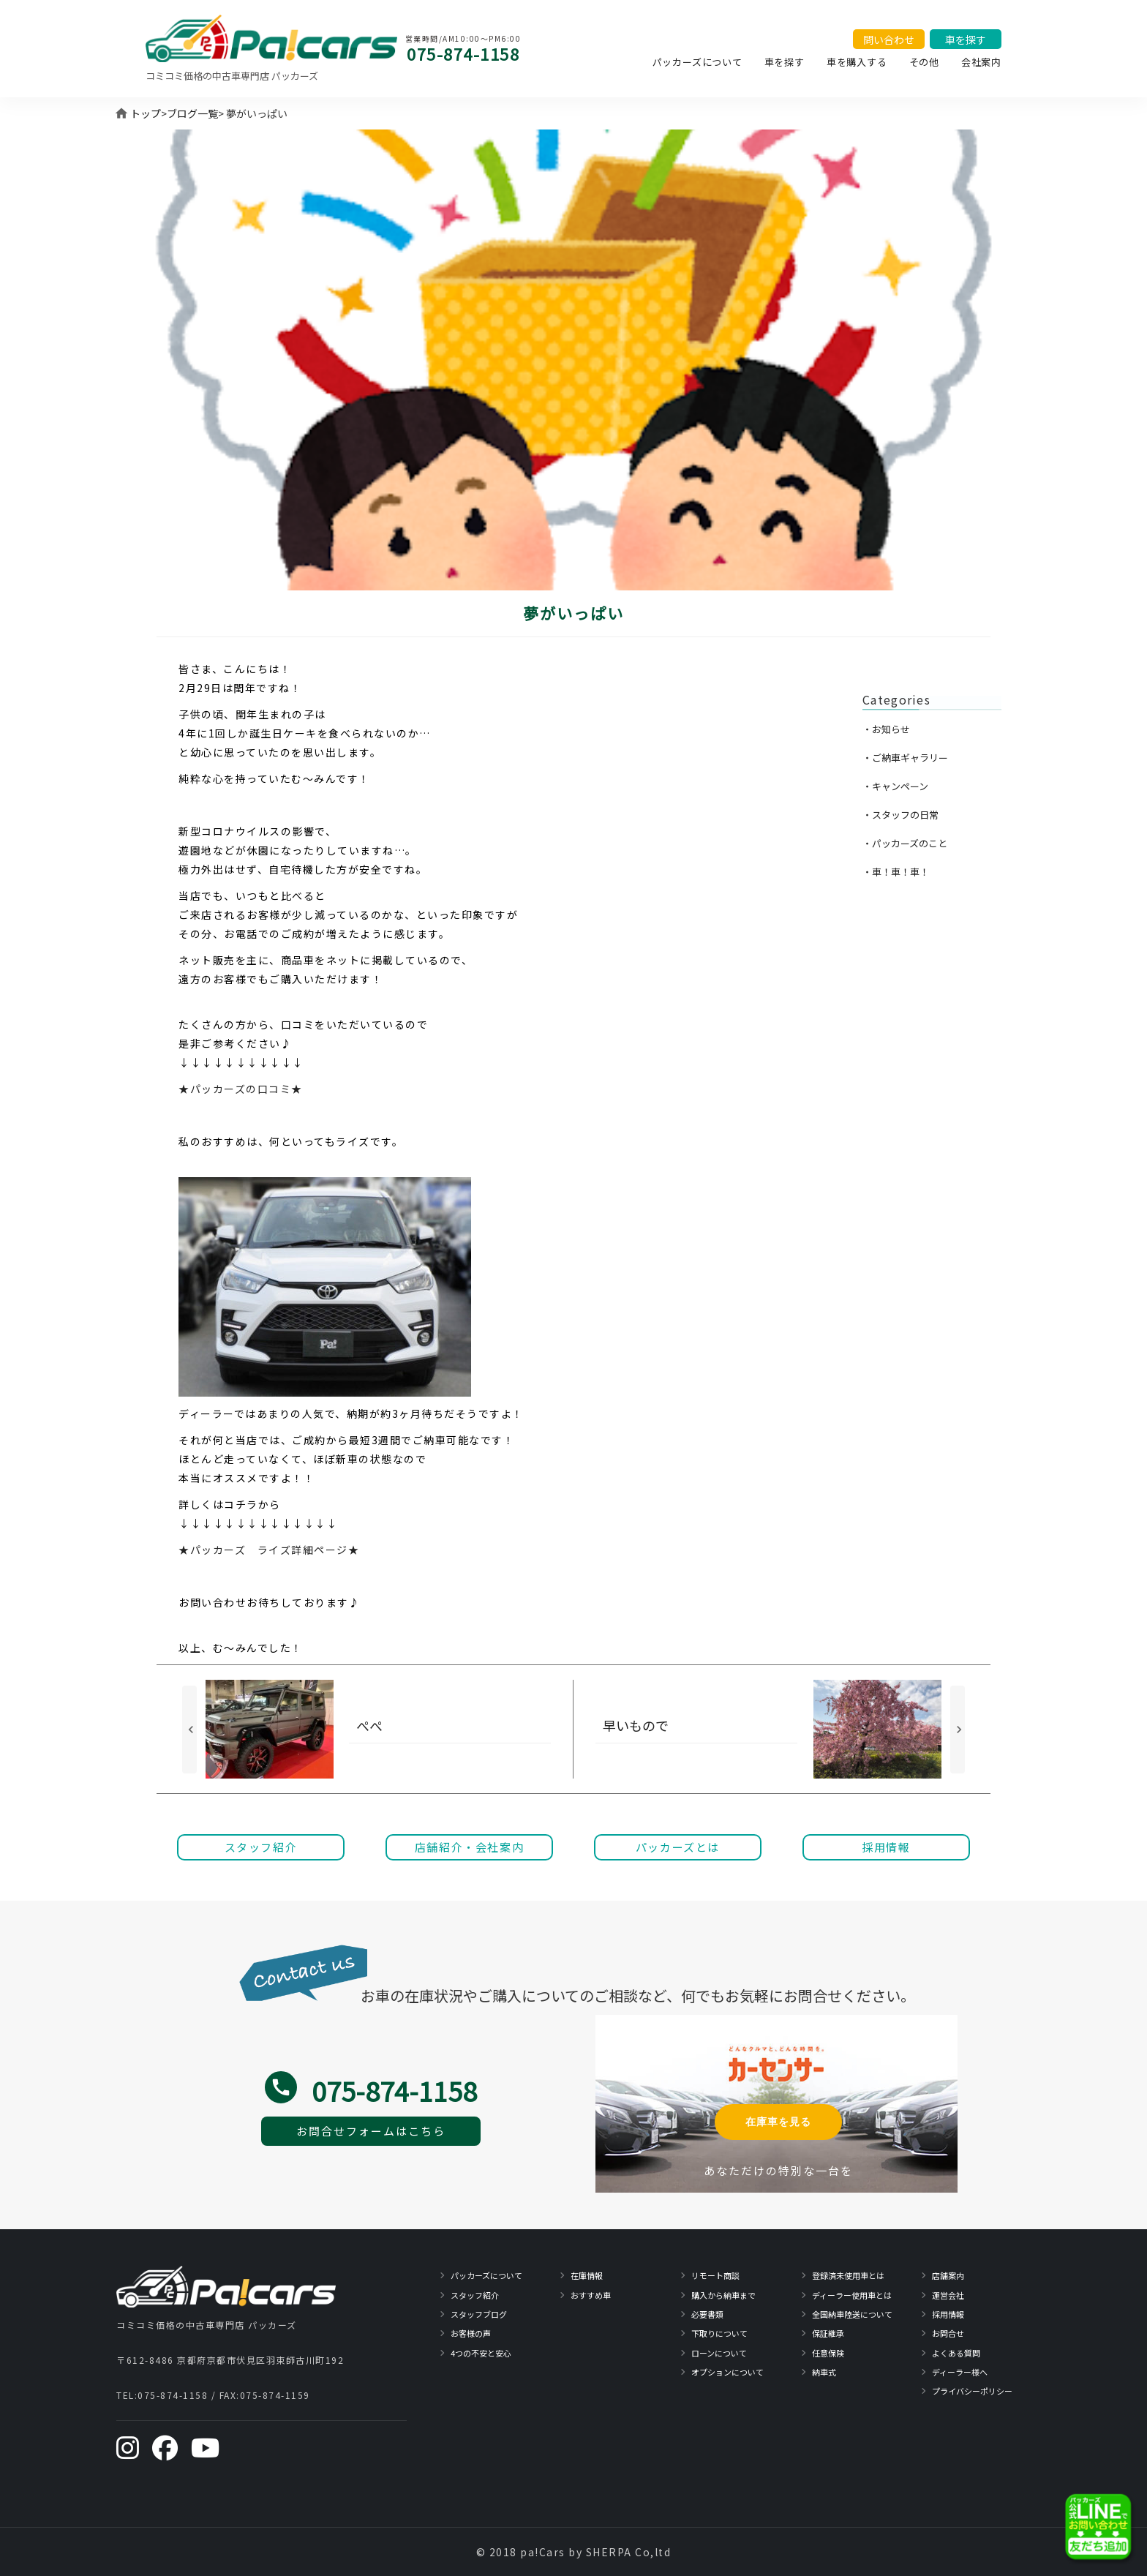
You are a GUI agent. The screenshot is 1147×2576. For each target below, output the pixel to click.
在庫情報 (587, 2275)
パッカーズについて (697, 62)
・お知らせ (886, 729)
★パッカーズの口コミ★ (240, 1088)
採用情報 (948, 2314)
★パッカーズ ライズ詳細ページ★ (268, 1549)
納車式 (824, 2372)
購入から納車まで (723, 2295)
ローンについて (719, 2353)
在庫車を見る (778, 2122)
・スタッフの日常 (900, 815)
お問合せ (948, 2333)
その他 (924, 62)
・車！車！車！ (895, 872)
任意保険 (828, 2353)
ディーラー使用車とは (852, 2295)
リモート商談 (715, 2275)
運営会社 (948, 2295)
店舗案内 (948, 2275)
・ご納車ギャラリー (905, 758)
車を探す (784, 62)
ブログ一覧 (192, 113)
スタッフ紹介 (475, 2295)
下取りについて (719, 2333)
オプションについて (727, 2372)
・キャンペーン (895, 786)
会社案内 (981, 62)
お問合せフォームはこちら (370, 2130)
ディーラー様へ (960, 2372)
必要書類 (707, 2314)
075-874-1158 (463, 53)
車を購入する (857, 62)
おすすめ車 (591, 2295)
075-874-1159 (275, 2395)
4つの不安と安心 (481, 2353)
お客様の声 (471, 2333)
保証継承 (828, 2333)
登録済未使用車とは (848, 2275)
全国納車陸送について (852, 2314)
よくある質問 (956, 2353)
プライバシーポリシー (972, 2391)
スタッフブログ (479, 2314)
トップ (145, 113)
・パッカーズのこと (904, 843)
